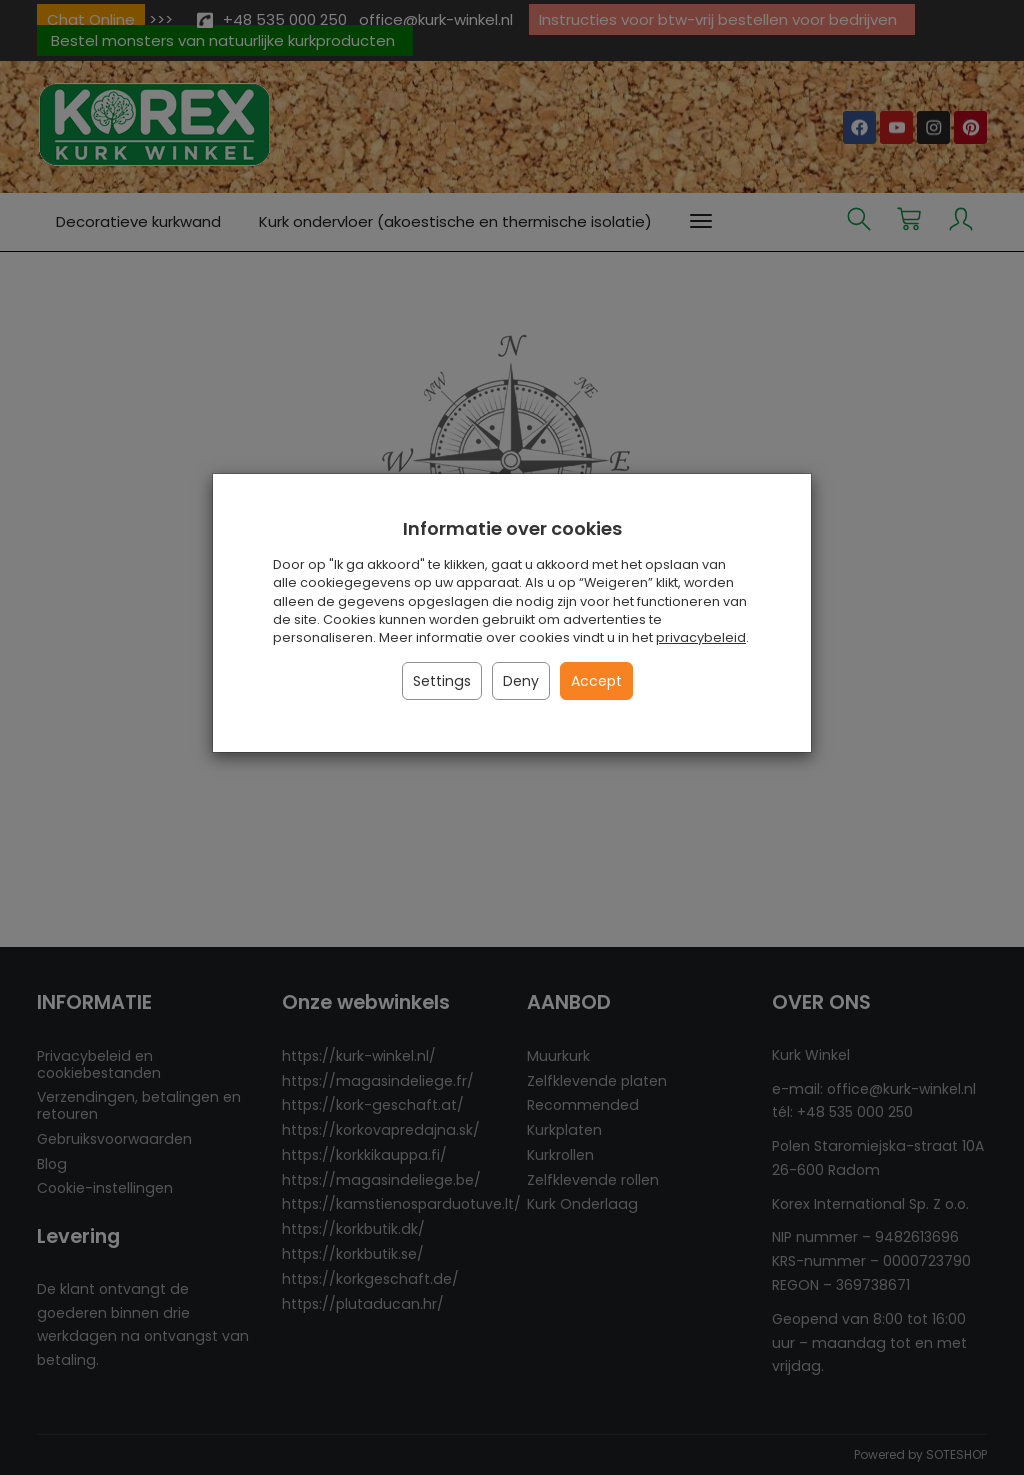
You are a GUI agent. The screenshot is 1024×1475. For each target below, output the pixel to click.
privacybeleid (701, 637)
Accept (596, 681)
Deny (521, 681)
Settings (442, 681)
